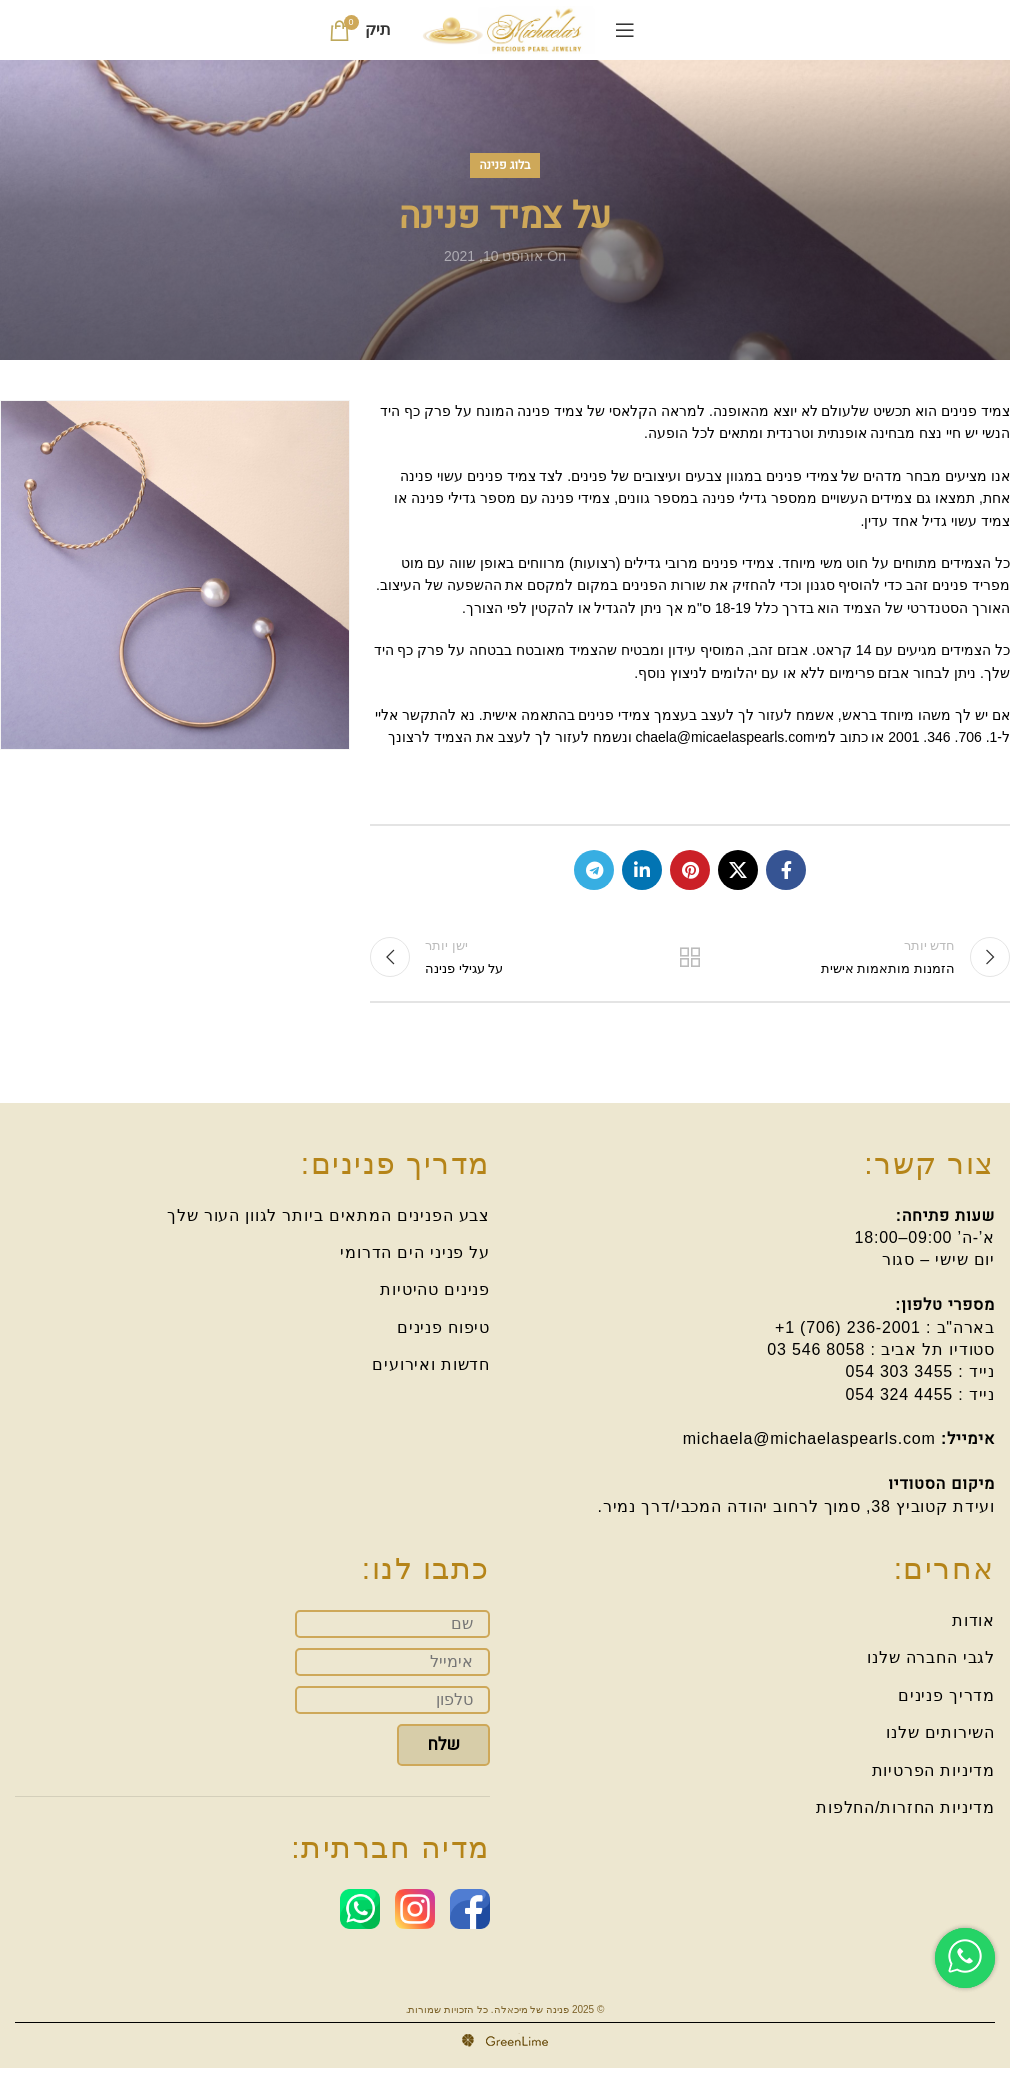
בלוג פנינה (505, 165)
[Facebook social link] (786, 870)
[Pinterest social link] (690, 870)
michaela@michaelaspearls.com (809, 1444)
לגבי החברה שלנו (931, 1663)
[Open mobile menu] (625, 30)
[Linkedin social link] (642, 870)
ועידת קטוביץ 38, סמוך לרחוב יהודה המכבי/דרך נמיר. (796, 1512)
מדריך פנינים (946, 1701)
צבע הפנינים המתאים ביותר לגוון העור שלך (328, 1220)
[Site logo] (505, 29)
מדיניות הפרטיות (933, 1775)
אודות (973, 1626)
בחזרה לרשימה (690, 960)
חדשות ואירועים (431, 1370)
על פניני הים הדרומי (415, 1258)
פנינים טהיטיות (435, 1295)
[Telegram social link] (594, 870)
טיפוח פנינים (443, 1333)
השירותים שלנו (940, 1738)
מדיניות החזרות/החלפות (905, 1813)
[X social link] (738, 870)
